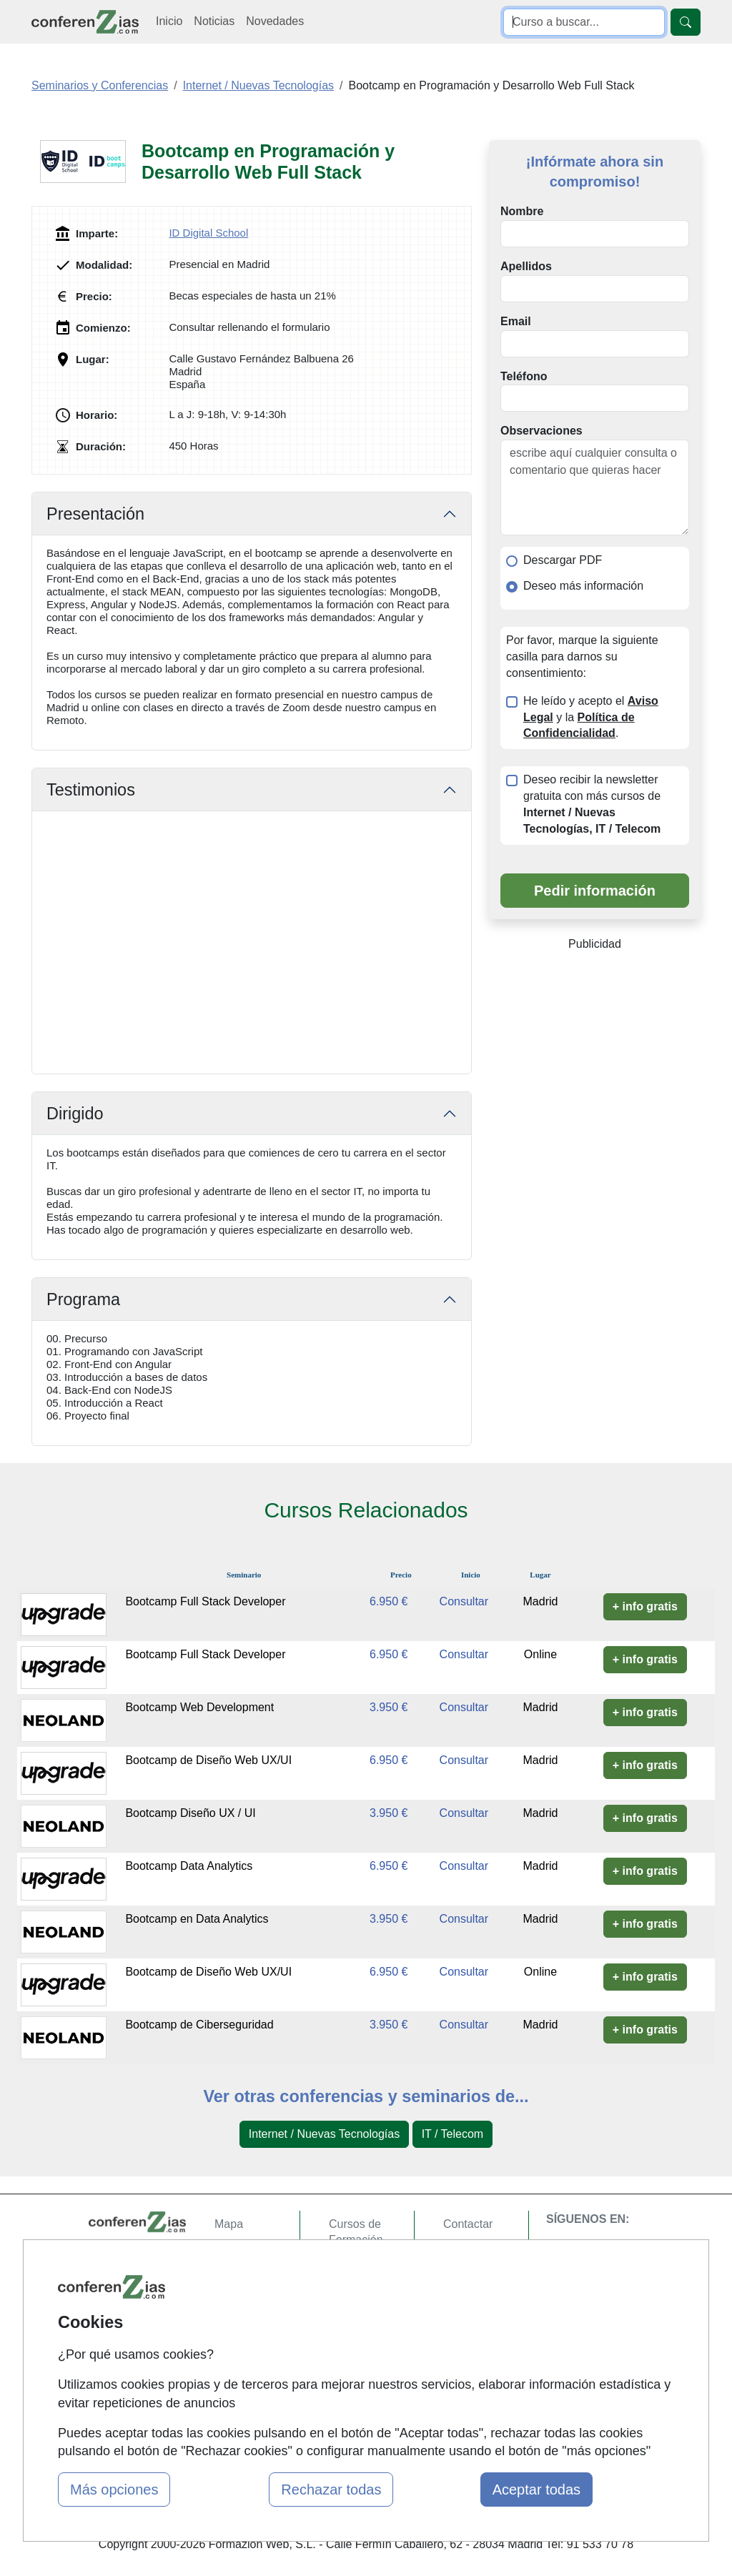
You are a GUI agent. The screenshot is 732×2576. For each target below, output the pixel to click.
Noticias (214, 21)
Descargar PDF (562, 560)
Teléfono (523, 376)
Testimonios (90, 790)
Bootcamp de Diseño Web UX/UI (208, 1760)
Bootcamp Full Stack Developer (205, 1601)
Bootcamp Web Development (199, 1707)
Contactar (468, 2224)
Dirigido (75, 1113)
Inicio (169, 21)
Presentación (95, 514)
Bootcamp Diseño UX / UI (190, 1813)
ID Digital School (208, 233)
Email (515, 321)
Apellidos (526, 266)
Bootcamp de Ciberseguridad (199, 2024)
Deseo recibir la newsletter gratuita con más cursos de (592, 804)
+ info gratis (645, 1606)
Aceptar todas (536, 2489)
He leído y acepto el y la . (590, 717)
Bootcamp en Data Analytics (196, 1919)
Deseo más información (583, 586)
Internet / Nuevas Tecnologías (324, 2134)
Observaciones (541, 431)
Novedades (275, 21)
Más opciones (114, 2489)
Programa (83, 1299)
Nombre (521, 211)
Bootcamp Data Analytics (188, 1866)
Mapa (228, 2224)
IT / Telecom (453, 2134)
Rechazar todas (331, 2489)
